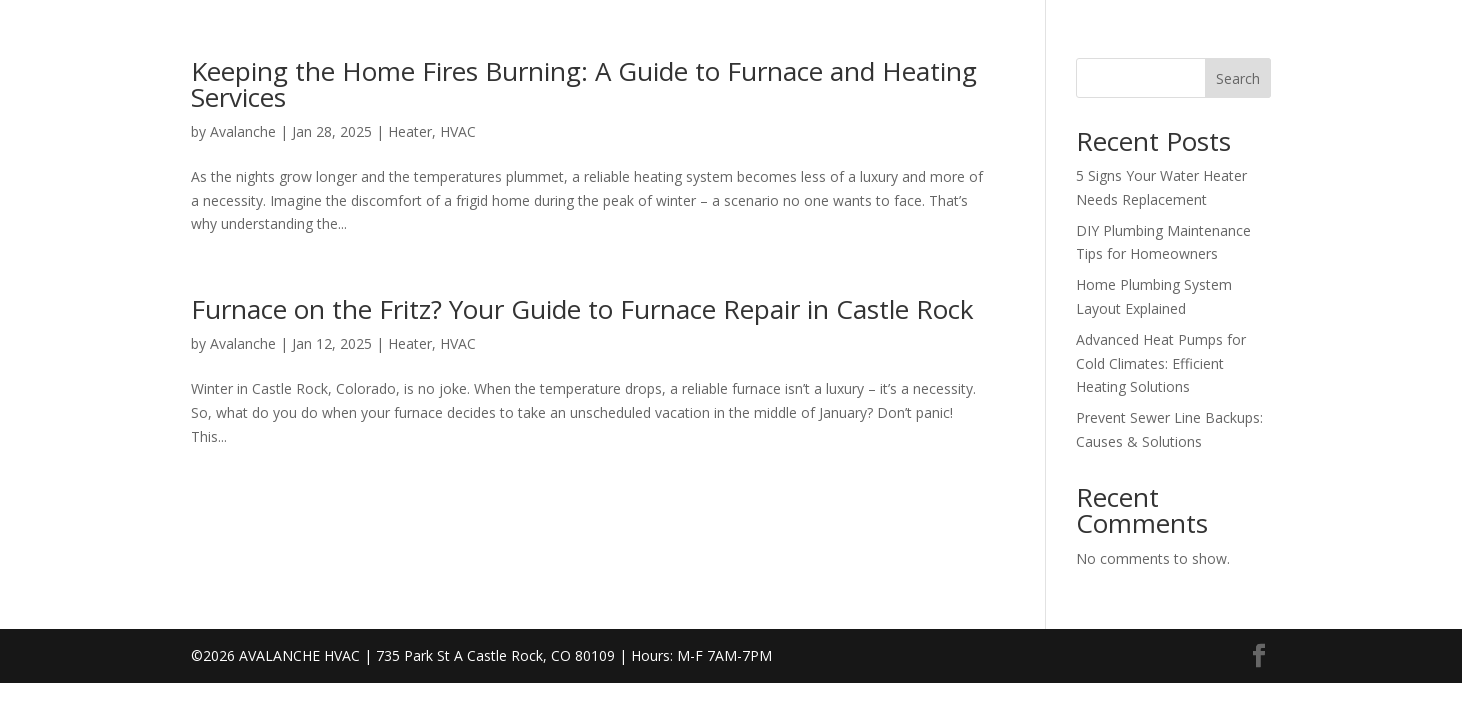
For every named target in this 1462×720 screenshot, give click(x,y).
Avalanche (243, 131)
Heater (410, 131)
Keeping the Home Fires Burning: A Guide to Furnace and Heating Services (584, 84)
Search (1238, 78)
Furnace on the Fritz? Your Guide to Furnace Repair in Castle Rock (582, 309)
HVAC (458, 131)
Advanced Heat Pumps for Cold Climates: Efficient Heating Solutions (1161, 363)
